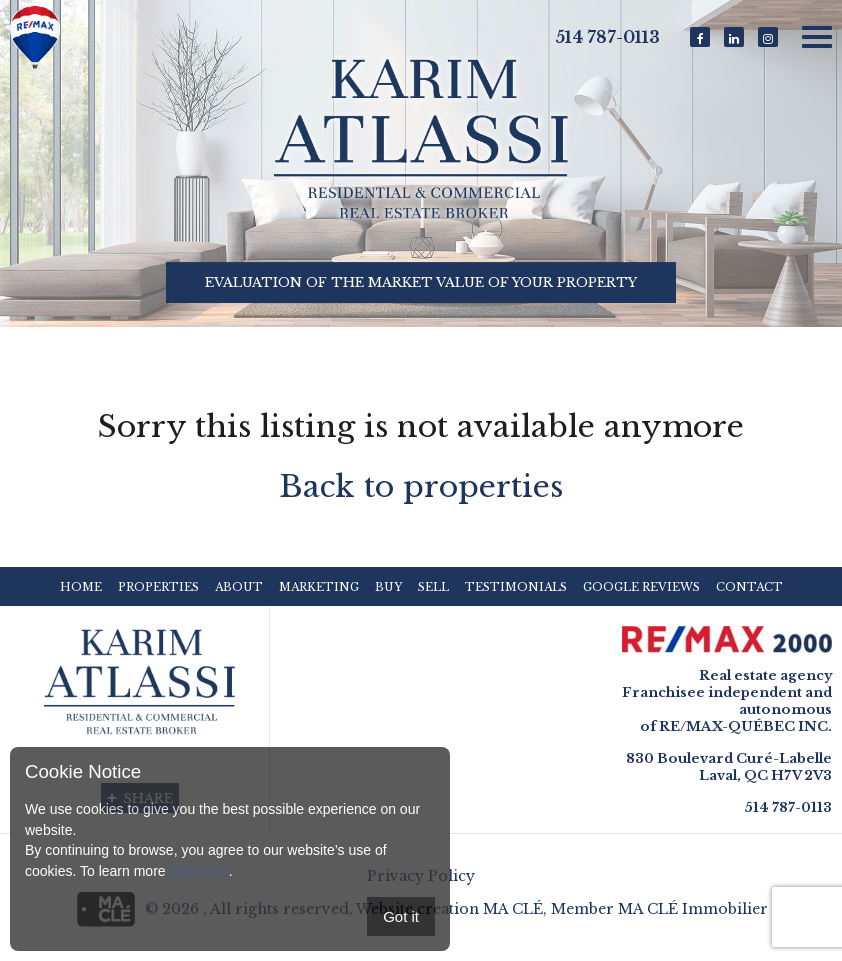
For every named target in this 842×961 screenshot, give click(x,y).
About (239, 587)
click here (198, 871)
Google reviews (641, 587)
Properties (158, 587)
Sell (433, 587)
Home (81, 587)
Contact (749, 587)
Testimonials (516, 587)
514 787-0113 (607, 37)
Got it (401, 916)
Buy (388, 587)
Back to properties (421, 486)
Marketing (319, 587)
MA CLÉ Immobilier (693, 909)
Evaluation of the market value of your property (421, 283)
